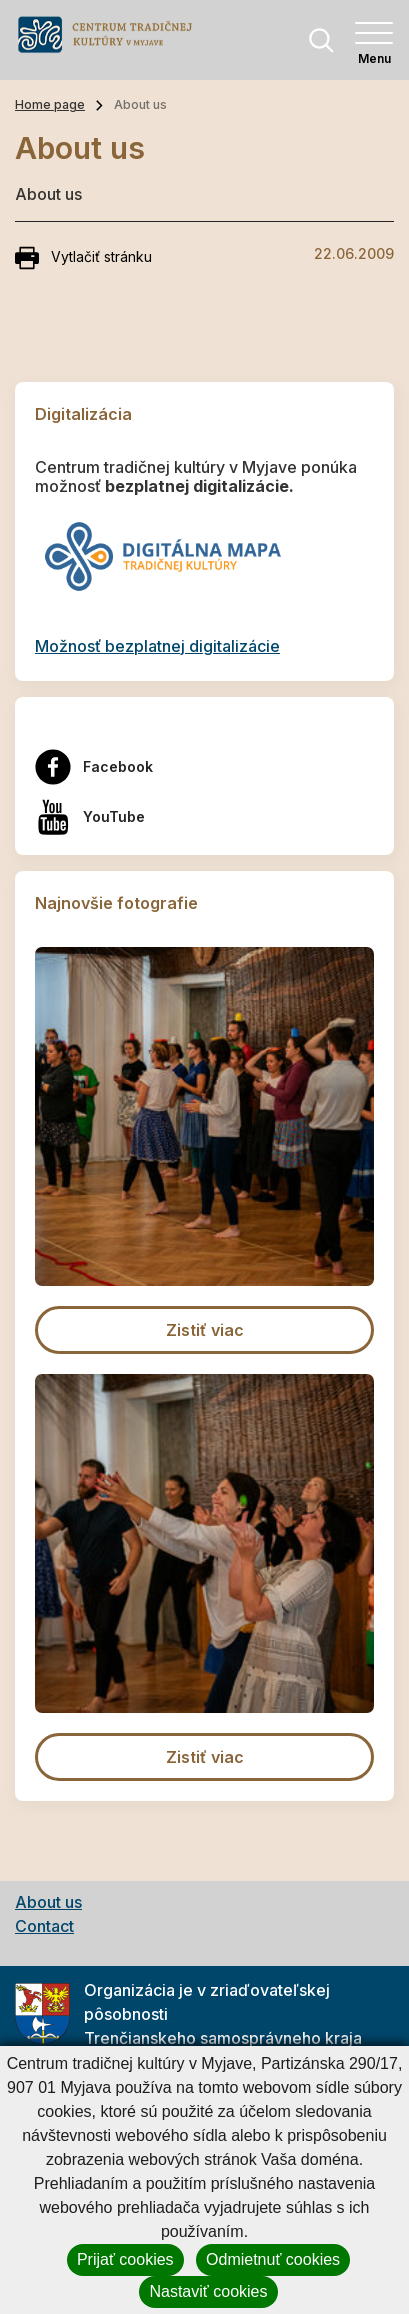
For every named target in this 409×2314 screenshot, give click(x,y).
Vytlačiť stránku (83, 258)
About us (48, 1902)
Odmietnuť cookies (273, 2259)
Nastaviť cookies (208, 2291)
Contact (44, 1926)
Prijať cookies (125, 2259)
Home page (50, 104)
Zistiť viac (205, 1330)
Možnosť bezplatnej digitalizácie (157, 646)
